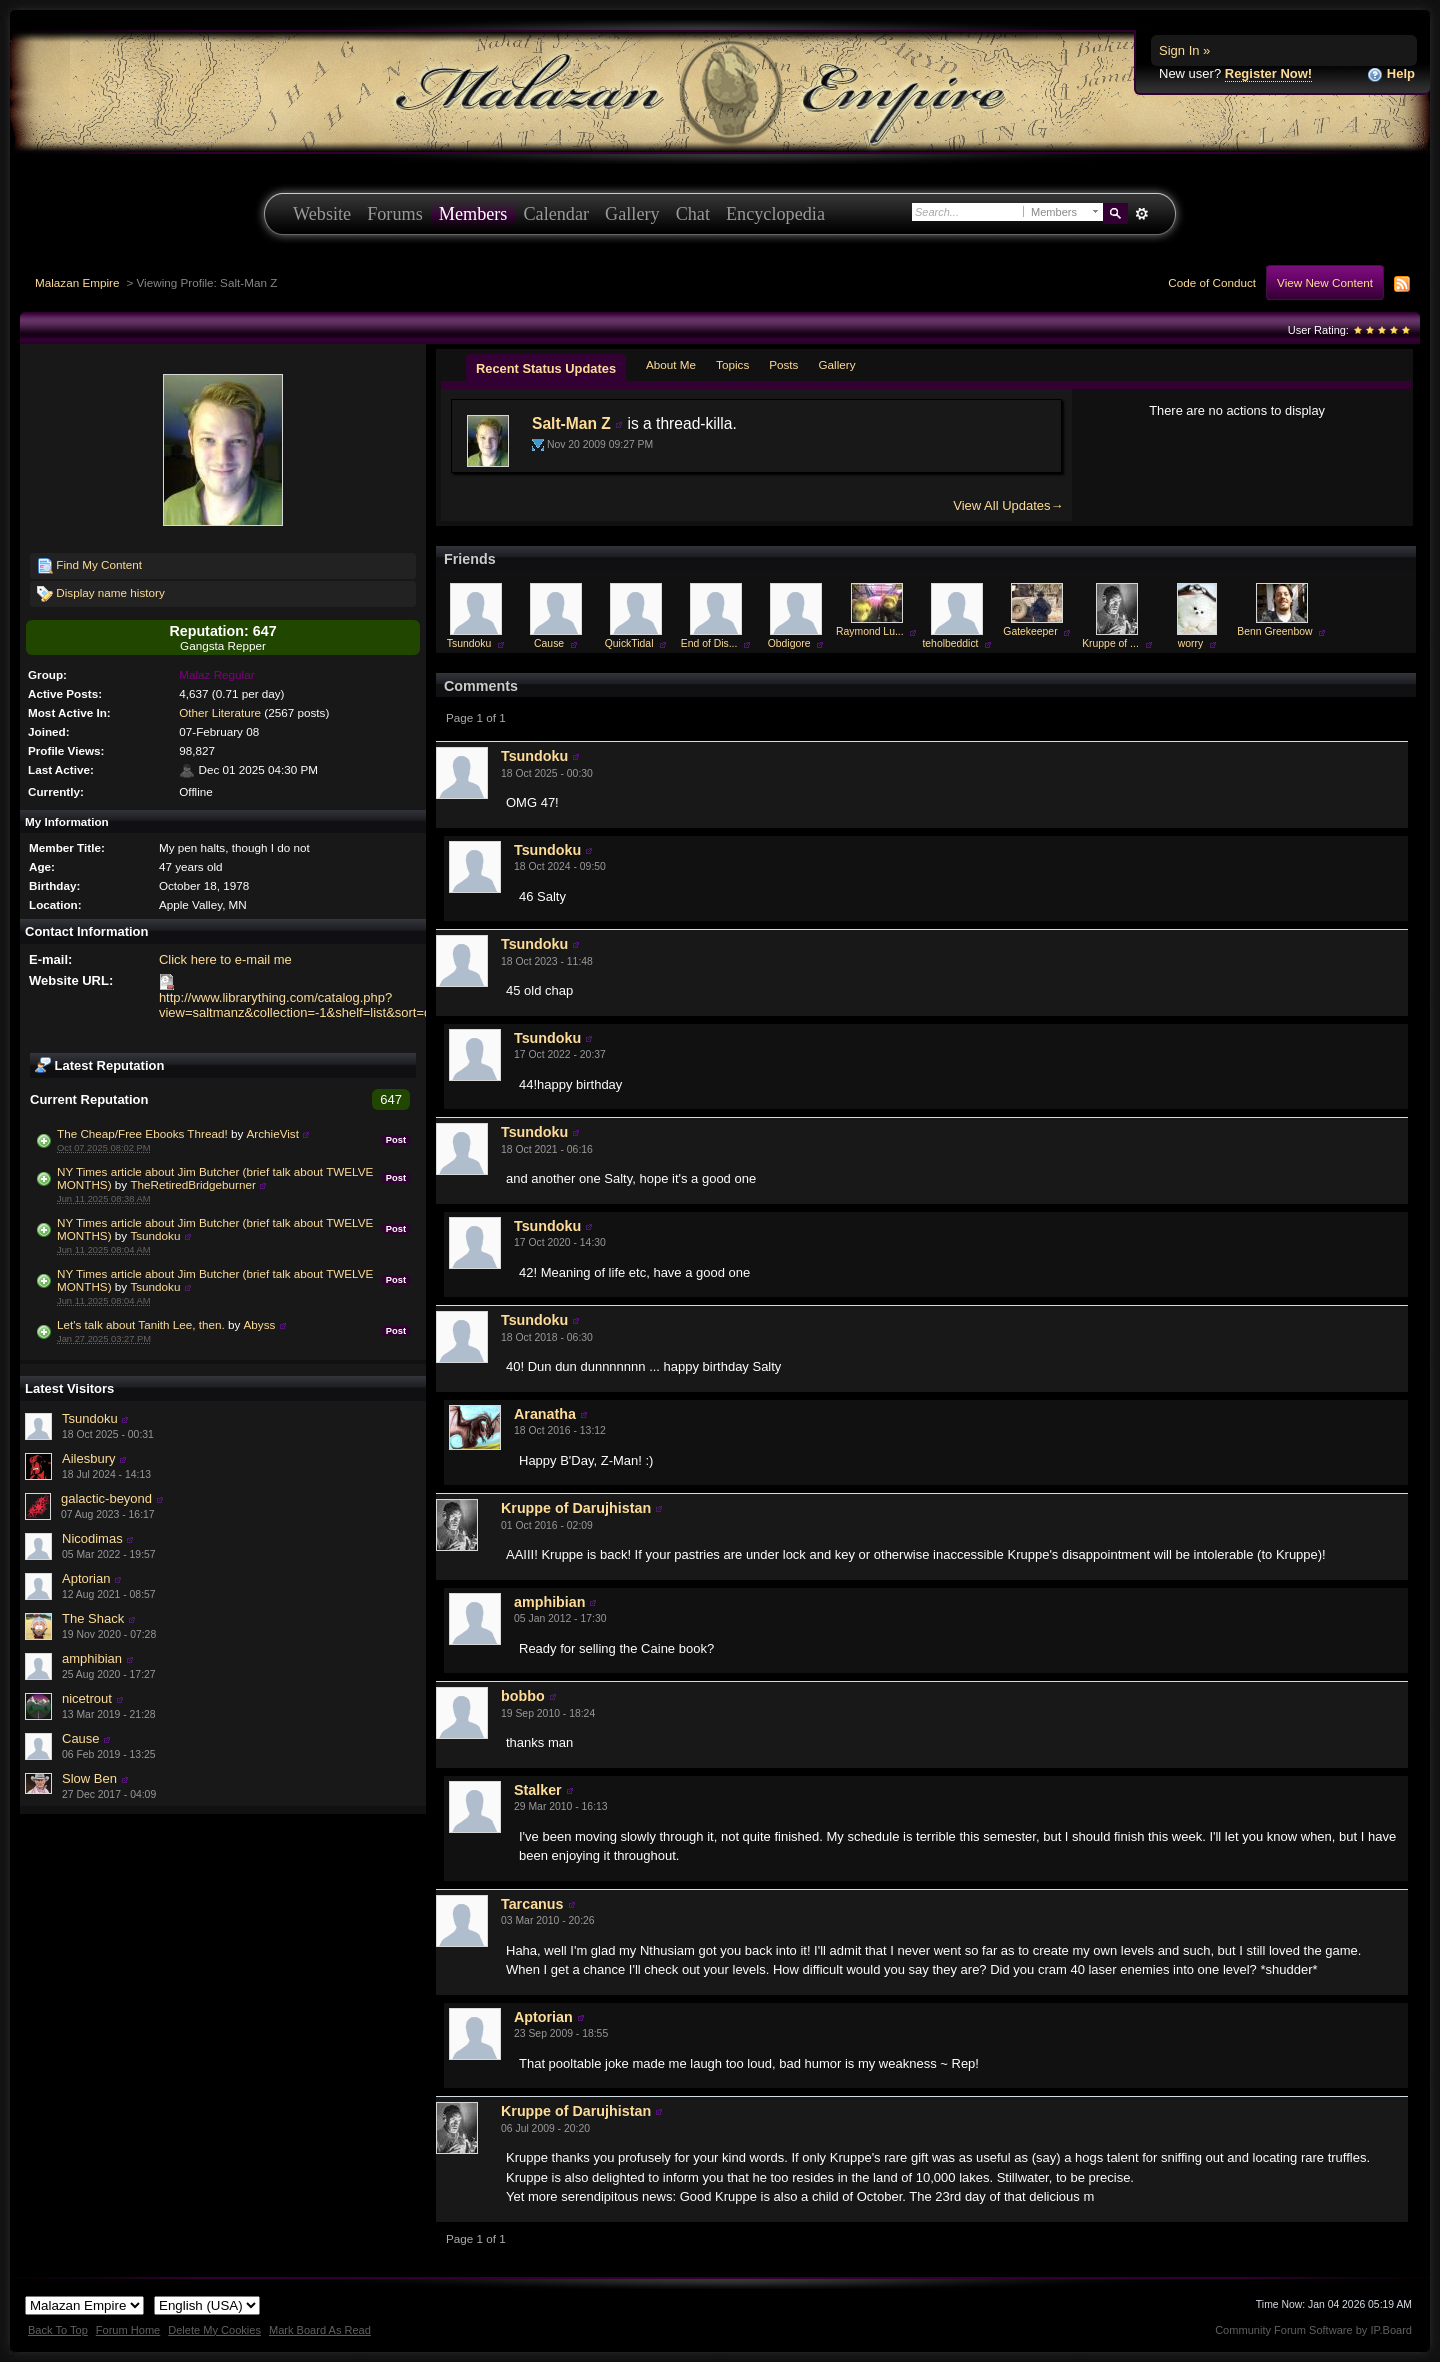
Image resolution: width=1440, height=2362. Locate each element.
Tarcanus (532, 1904)
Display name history (101, 594)
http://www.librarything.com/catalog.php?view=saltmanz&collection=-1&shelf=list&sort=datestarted (324, 1005)
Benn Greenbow (1274, 631)
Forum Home (128, 2330)
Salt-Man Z (571, 423)
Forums (395, 214)
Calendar (556, 214)
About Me (671, 364)
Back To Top (58, 2330)
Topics (732, 364)
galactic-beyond (106, 1498)
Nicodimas (92, 1538)
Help (1391, 74)
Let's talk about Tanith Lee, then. (141, 1324)
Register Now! (1268, 73)
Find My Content (89, 566)
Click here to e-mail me (225, 959)
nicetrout (87, 1698)
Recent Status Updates (546, 368)
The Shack (93, 1618)
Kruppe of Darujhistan (576, 1508)
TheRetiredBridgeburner (192, 1184)
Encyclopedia (775, 214)
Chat (693, 214)
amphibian (92, 1658)
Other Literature (220, 712)
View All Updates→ (1008, 505)
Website (322, 214)
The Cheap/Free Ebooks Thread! (142, 1133)
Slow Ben (89, 1778)
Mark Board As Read (320, 2330)
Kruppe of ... (1110, 643)
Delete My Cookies (214, 2330)
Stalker (538, 1790)
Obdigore (789, 643)
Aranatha (545, 1414)
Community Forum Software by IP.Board (1313, 2330)
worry (1190, 643)
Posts (783, 364)
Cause (81, 1738)
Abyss (260, 1324)
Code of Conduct (1212, 282)
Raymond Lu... (870, 631)
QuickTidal (629, 643)
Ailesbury (88, 1458)
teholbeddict (950, 643)
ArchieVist (273, 1133)
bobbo (523, 1696)
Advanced (1141, 214)
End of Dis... (709, 643)
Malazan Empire (77, 282)
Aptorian (86, 1578)
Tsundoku (155, 1235)
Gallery (632, 214)
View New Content (1325, 282)
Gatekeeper (1030, 631)
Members (473, 214)
